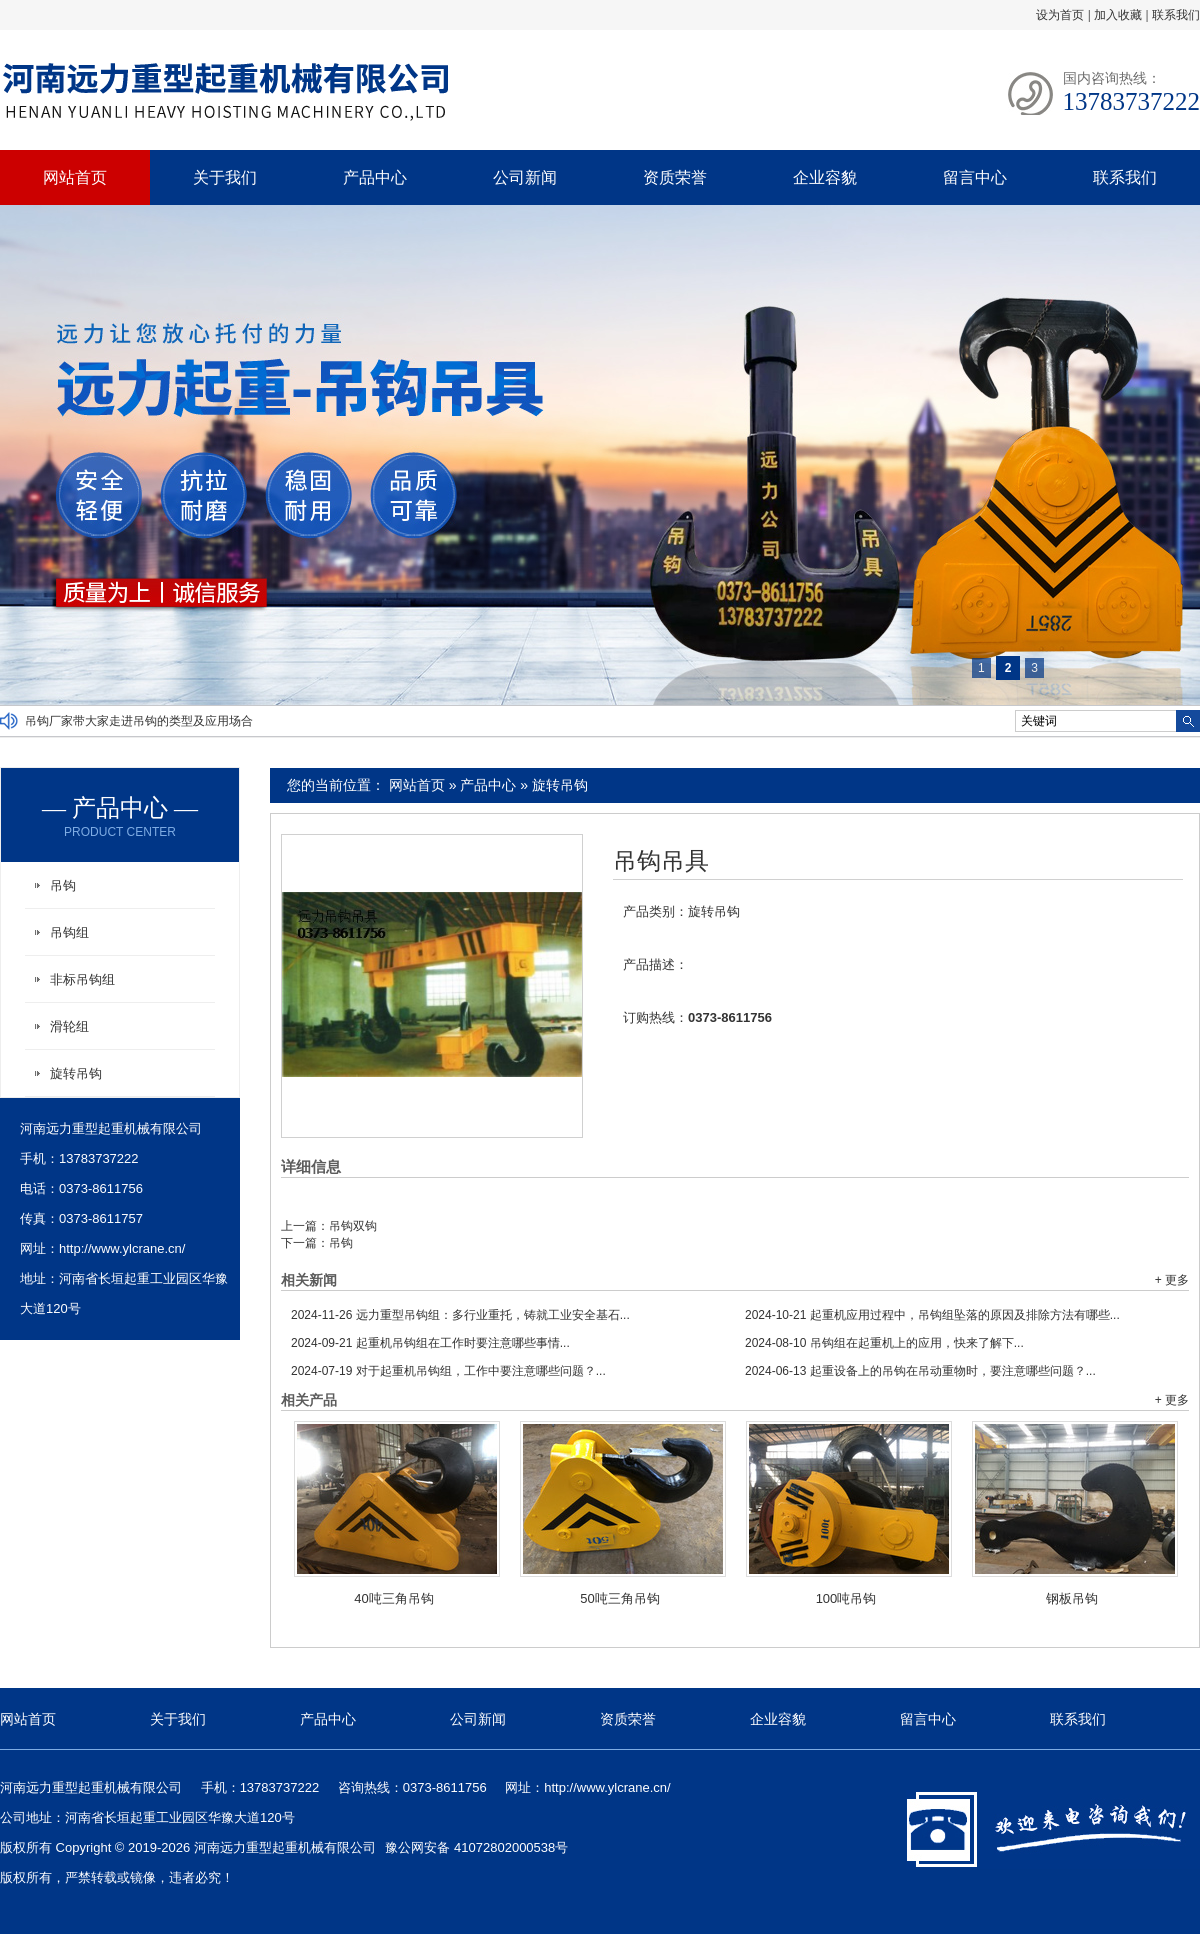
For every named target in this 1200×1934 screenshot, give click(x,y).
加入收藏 (1118, 15)
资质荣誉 (675, 177)
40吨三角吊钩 (393, 1598)
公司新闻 (525, 177)
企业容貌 (825, 177)
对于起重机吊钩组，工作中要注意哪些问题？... (448, 1371)
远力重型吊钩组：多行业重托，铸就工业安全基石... (460, 1315)
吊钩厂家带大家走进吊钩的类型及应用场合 (139, 721)
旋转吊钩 (560, 785)
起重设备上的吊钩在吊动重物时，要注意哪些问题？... (920, 1371)
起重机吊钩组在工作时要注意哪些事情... (430, 1343)
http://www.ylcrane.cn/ (122, 1248)
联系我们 (1176, 15)
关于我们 (225, 177)
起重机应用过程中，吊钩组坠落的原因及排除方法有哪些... (932, 1315)
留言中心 (975, 177)
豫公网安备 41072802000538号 (476, 1847)
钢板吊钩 (1072, 1598)
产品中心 (375, 177)
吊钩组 (69, 932)
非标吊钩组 (82, 979)
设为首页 (1060, 15)
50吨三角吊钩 (619, 1598)
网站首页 (75, 177)
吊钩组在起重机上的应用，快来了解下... (884, 1343)
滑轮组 (69, 1026)
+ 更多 (1172, 1280)
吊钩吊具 (661, 861)
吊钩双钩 (353, 1226)
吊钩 (341, 1243)
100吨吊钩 (846, 1598)
